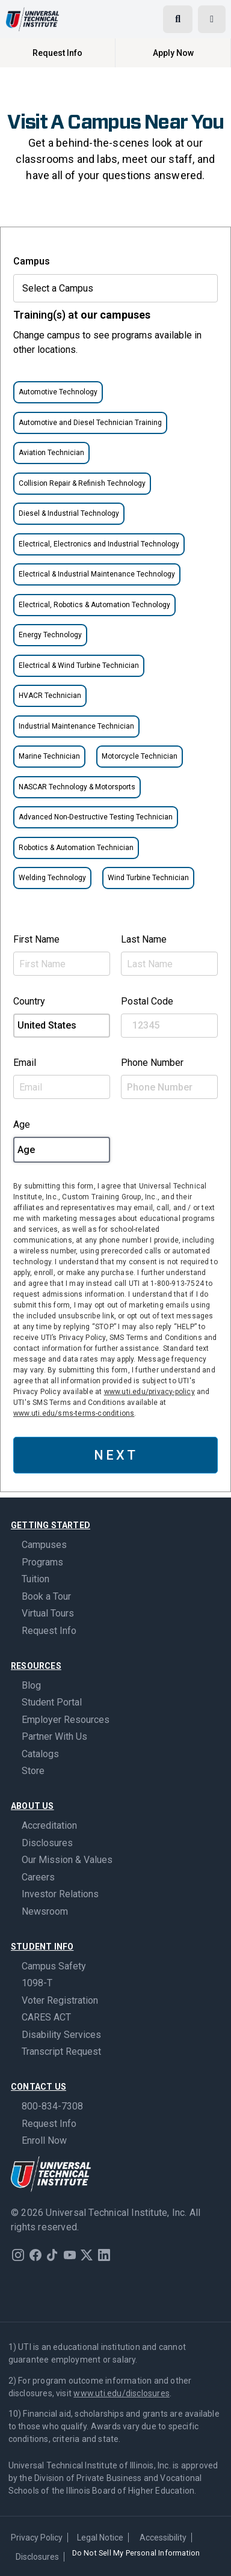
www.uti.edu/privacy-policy (149, 1391)
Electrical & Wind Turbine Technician (79, 665)
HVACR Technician (50, 695)
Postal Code (147, 1001)
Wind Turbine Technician (148, 877)
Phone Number (152, 1062)
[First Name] (61, 964)
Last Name (144, 939)
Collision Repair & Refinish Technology (82, 483)
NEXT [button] (116, 1455)
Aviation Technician (51, 452)
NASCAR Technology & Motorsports (77, 787)
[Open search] (177, 19)
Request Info (57, 53)
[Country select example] (61, 1026)
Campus (31, 261)
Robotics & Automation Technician (76, 847)
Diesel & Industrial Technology (69, 513)
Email (24, 1062)
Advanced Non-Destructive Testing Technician (96, 817)
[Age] (61, 1150)
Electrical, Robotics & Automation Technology (94, 605)
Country (29, 1001)
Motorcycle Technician (139, 756)
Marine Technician (49, 756)
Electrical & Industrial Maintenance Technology (97, 574)
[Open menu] (212, 19)
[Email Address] (61, 1087)
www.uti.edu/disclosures (121, 2393)
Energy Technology (50, 635)
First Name (36, 939)
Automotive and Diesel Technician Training (90, 422)
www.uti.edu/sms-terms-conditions (73, 1413)
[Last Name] (169, 964)
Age (21, 1124)
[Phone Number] (169, 1087)
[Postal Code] (169, 1026)
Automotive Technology (58, 392)
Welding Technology (52, 877)
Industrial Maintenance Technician (76, 726)
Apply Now (173, 53)
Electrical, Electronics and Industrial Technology (99, 544)
